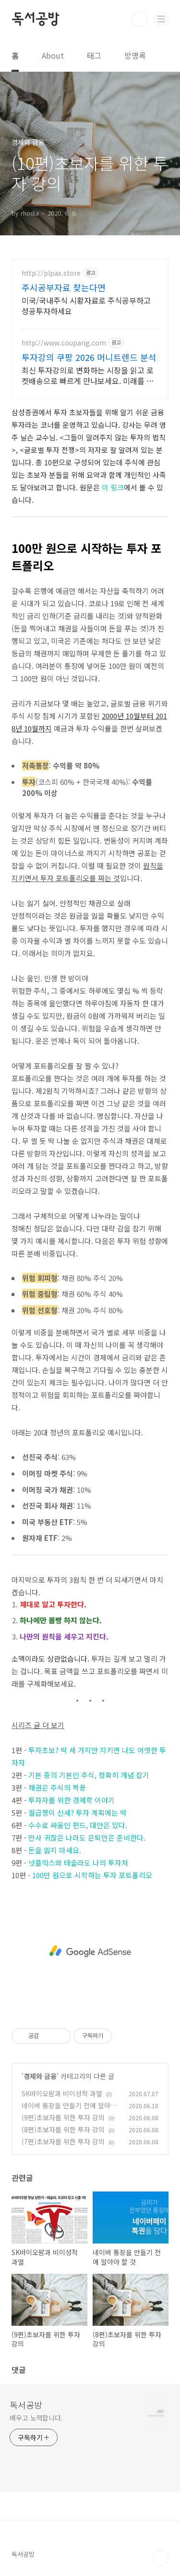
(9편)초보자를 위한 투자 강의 (63, 2117)
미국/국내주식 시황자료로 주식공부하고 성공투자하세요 (86, 305)
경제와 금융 (40, 2076)
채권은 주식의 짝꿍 (57, 1787)
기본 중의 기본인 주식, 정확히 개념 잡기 (88, 1775)
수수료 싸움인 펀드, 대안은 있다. (77, 1825)
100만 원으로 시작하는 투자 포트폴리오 (92, 1875)
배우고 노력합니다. (36, 2417)
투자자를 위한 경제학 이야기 (71, 1800)
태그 (94, 55)
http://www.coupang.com (64, 343)
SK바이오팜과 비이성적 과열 (62, 2093)
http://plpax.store (51, 273)
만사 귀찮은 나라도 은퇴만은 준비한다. (86, 1838)
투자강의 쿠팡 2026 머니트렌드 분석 (89, 357)
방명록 (135, 55)
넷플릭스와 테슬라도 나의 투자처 (78, 1863)
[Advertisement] (90, 1951)
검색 (139, 19)
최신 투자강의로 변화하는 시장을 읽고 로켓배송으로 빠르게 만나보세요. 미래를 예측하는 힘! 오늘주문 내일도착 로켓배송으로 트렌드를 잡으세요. (88, 375)
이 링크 (113, 487)
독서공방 (35, 19)
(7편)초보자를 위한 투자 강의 (63, 2141)
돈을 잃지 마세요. (54, 1850)
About (53, 55)
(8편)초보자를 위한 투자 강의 (63, 2129)
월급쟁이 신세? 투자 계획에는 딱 (77, 1812)
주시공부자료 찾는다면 (64, 287)
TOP (160, 2558)
